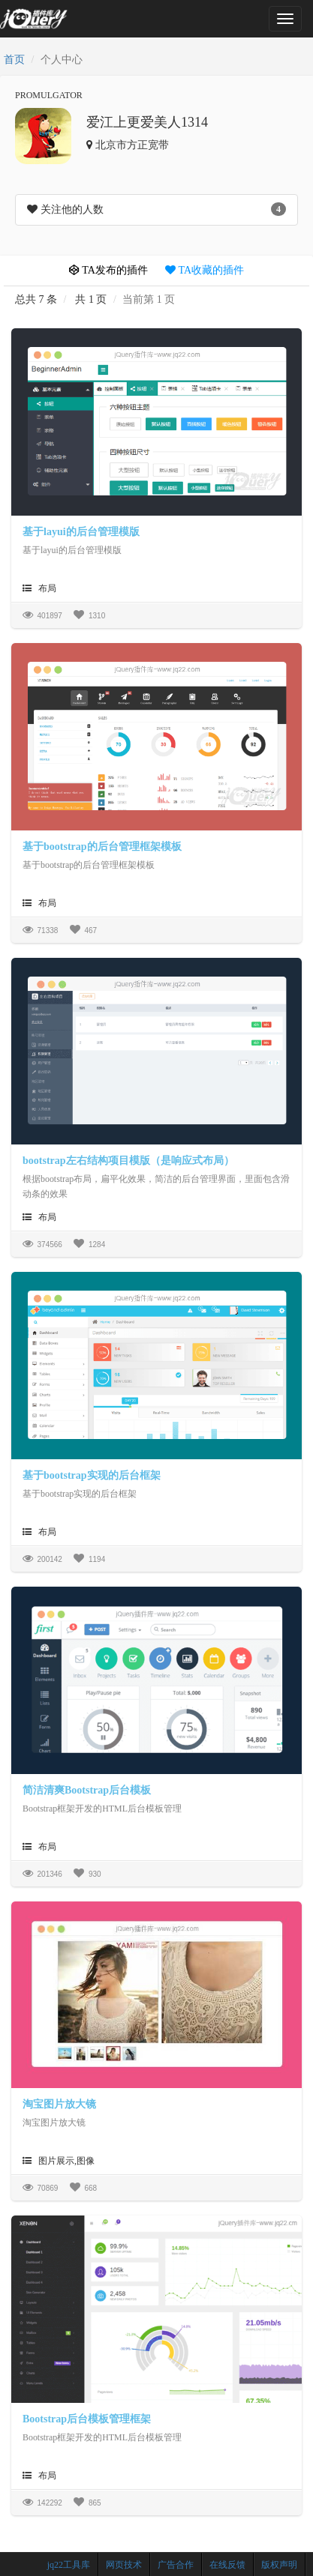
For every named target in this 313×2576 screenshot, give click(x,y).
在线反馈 (227, 2565)
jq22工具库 (68, 2565)
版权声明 (279, 2565)
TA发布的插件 (108, 270)
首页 (14, 59)
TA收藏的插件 (204, 270)
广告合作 (176, 2565)
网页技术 (124, 2565)
